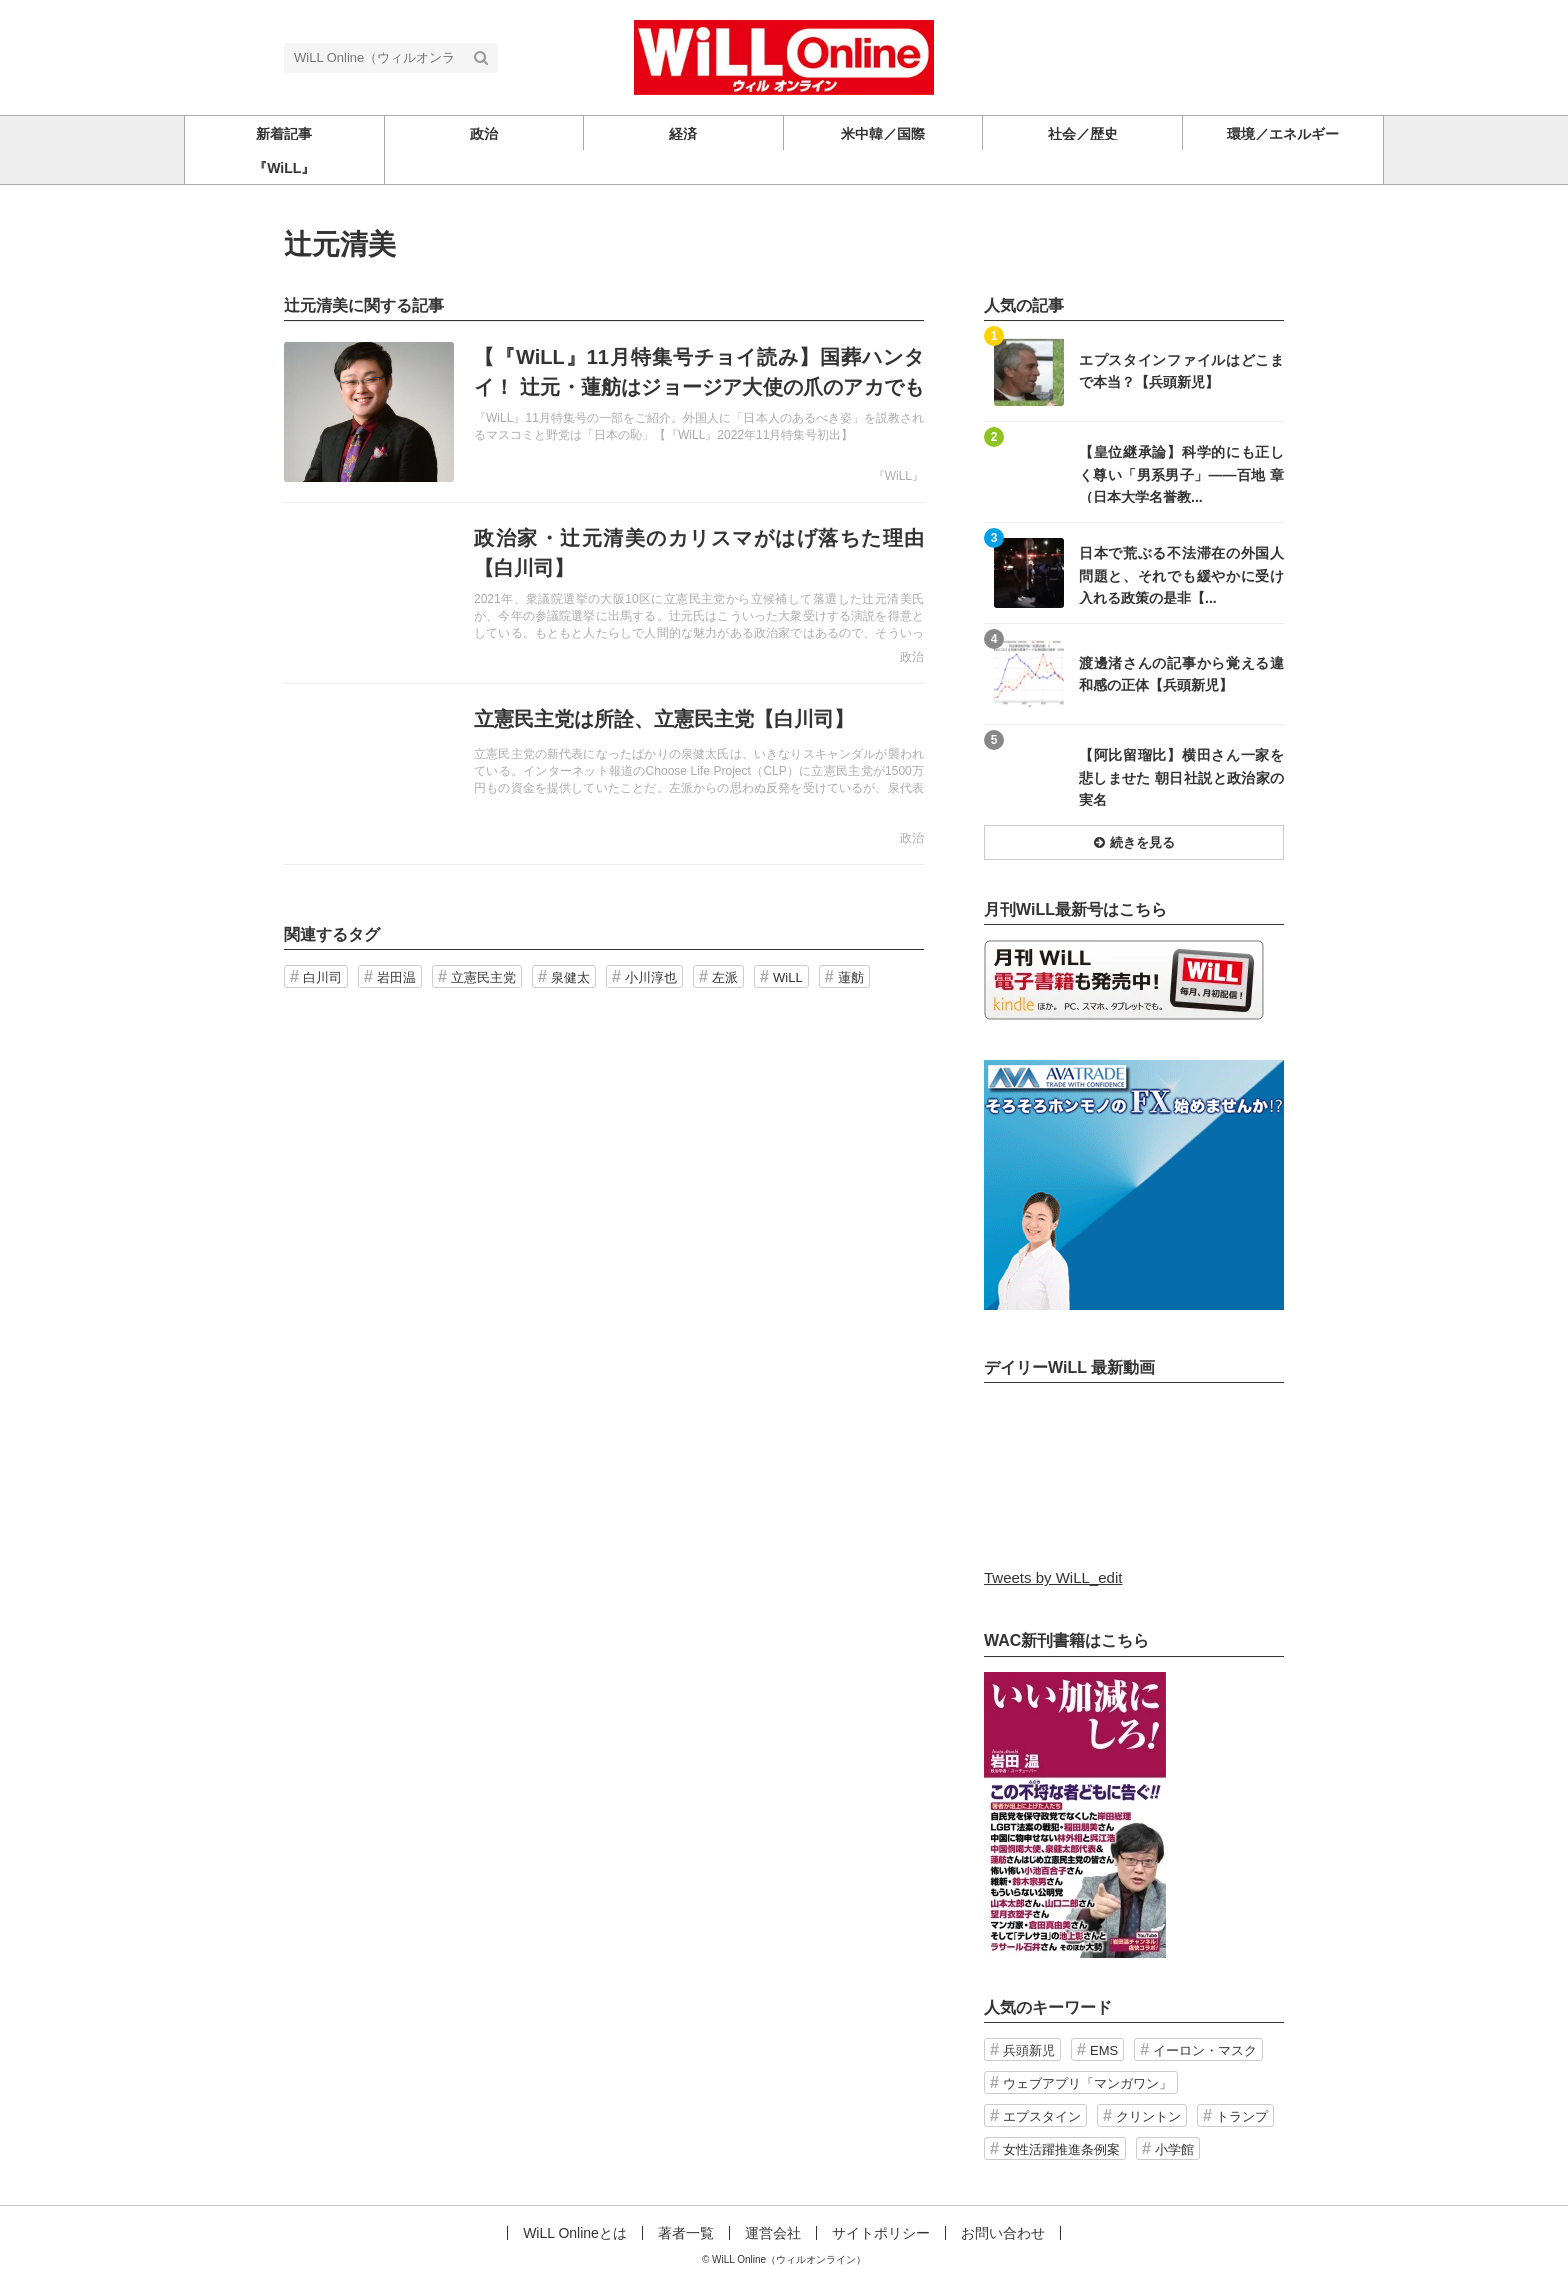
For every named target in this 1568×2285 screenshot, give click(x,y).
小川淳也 (651, 977)
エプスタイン (1042, 2116)
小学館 (1174, 2149)
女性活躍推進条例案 (1061, 2149)
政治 (912, 657)
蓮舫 (851, 977)
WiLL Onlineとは (575, 2233)
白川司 (322, 977)
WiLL (788, 977)
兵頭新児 (1029, 2050)
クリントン (1148, 2116)
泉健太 (570, 977)
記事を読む (604, 412)
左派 (725, 977)
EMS (1104, 2050)
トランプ (1242, 2116)
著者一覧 (686, 2233)
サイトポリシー (881, 2233)
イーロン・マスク (1205, 2050)
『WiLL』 (898, 476)
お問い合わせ (1003, 2233)
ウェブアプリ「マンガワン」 (1087, 2083)
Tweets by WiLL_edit (1053, 1577)
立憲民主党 (483, 977)
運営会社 (773, 2233)
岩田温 (396, 977)
